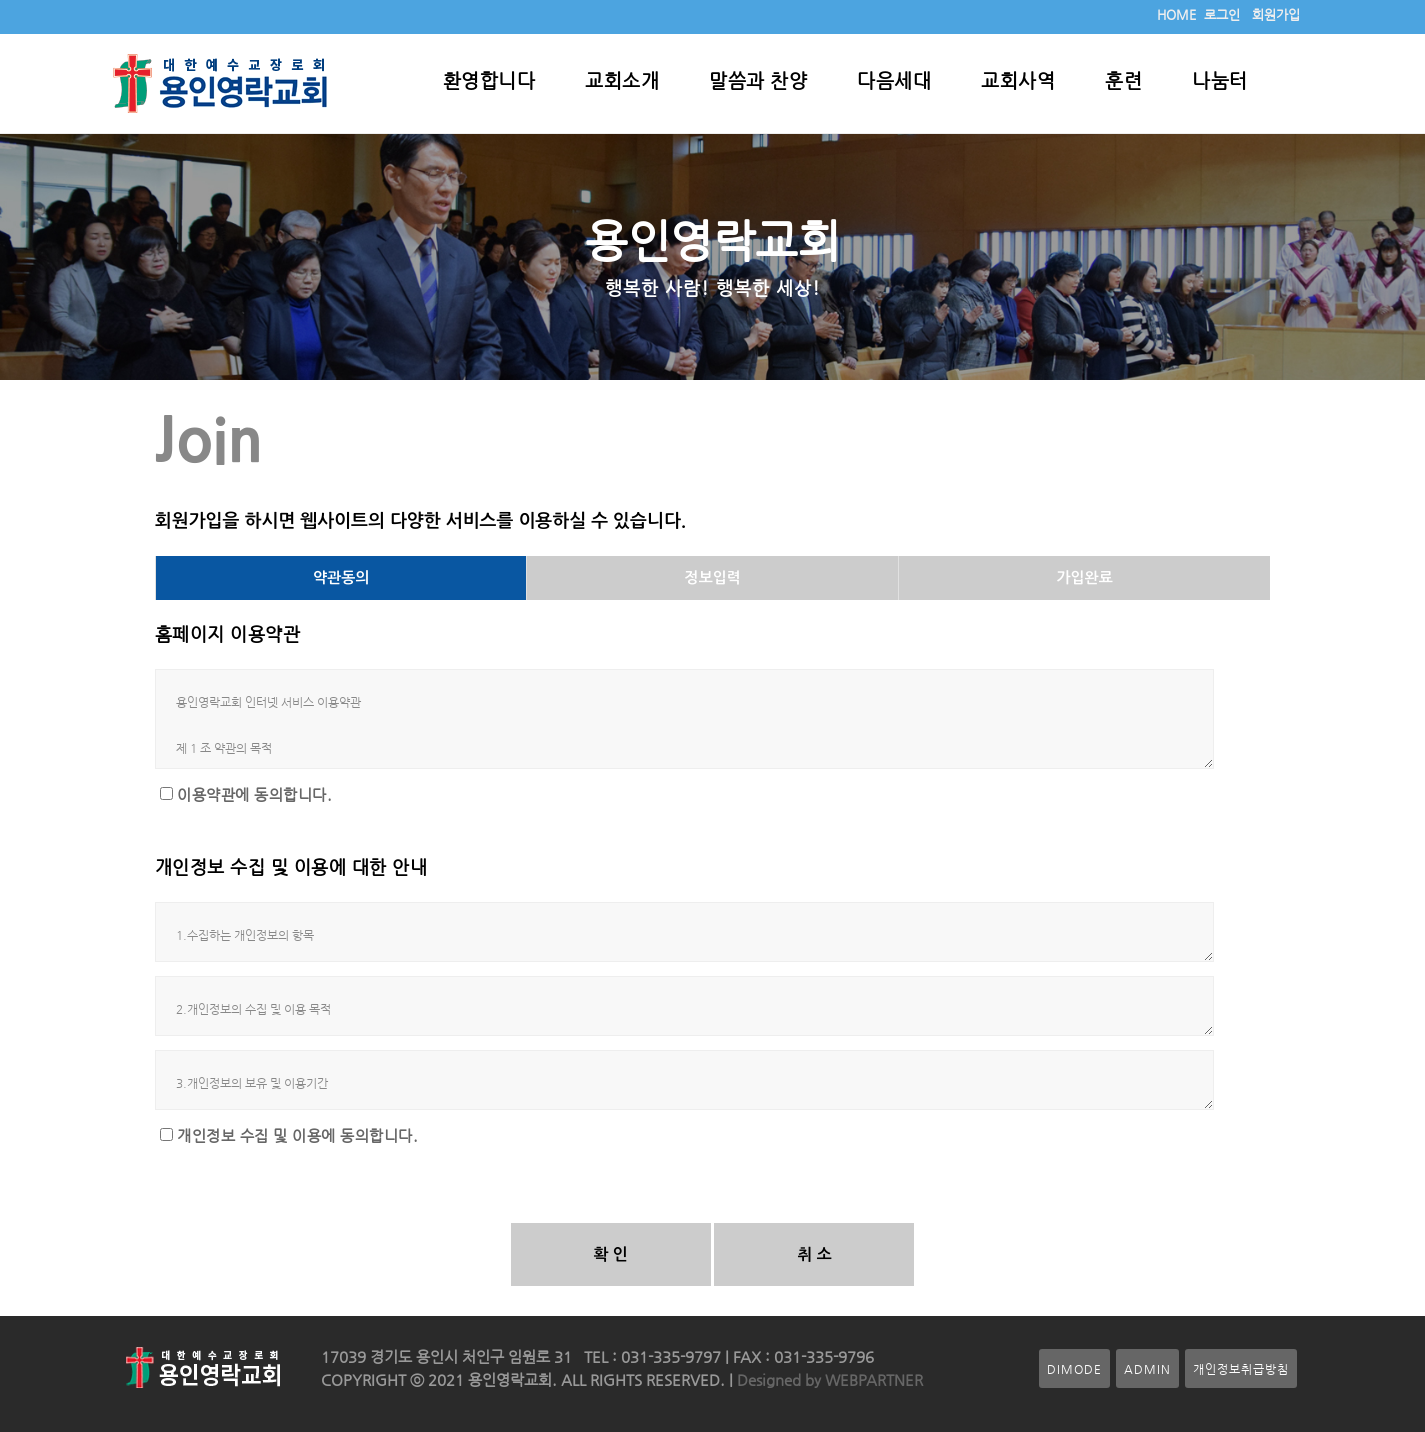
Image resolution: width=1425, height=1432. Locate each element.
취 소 (814, 1254)
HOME (1176, 14)
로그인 (1222, 14)
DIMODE (1074, 1368)
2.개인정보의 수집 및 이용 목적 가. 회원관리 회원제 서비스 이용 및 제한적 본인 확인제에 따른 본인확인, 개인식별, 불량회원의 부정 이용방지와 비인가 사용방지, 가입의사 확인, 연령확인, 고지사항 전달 (685, 1006)
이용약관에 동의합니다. (254, 795)
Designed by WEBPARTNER (828, 1380)
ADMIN (1147, 1368)
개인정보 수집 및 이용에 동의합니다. (297, 1136)
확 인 (610, 1254)
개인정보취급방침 (1241, 1368)
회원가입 (1276, 14)
